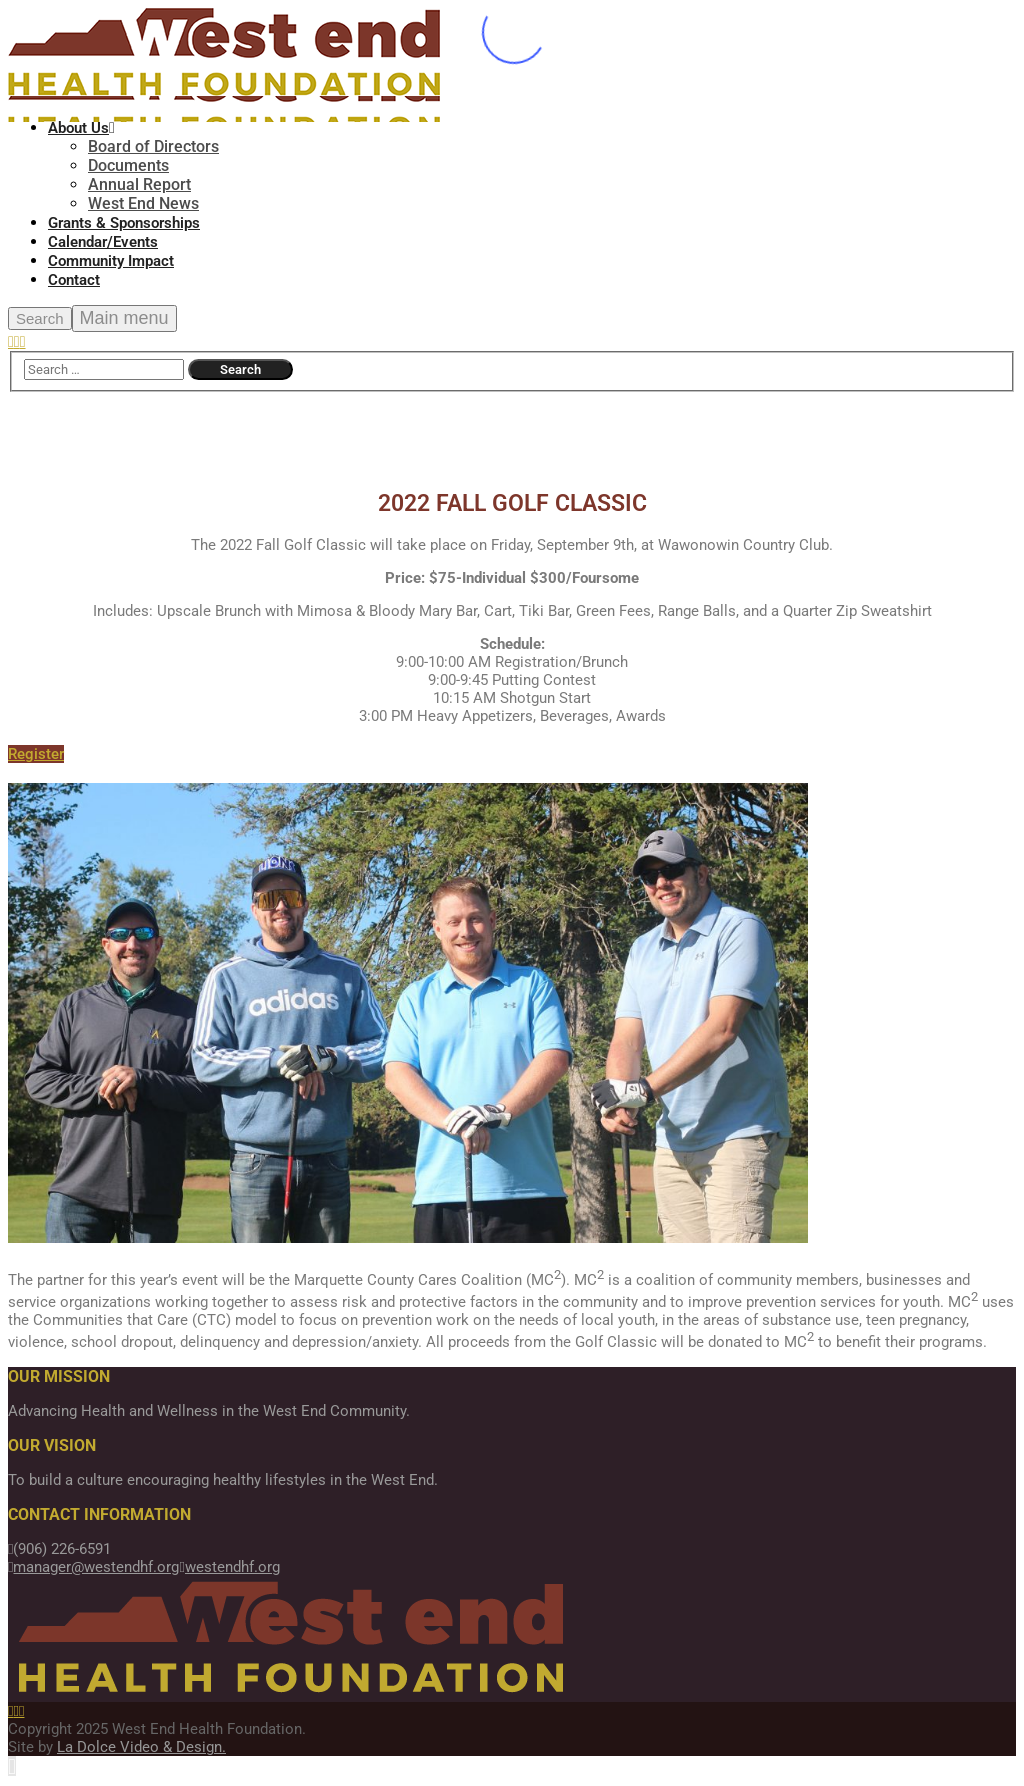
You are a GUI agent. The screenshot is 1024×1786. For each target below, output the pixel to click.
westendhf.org (229, 1567)
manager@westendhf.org (93, 1567)
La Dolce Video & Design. (141, 1747)
